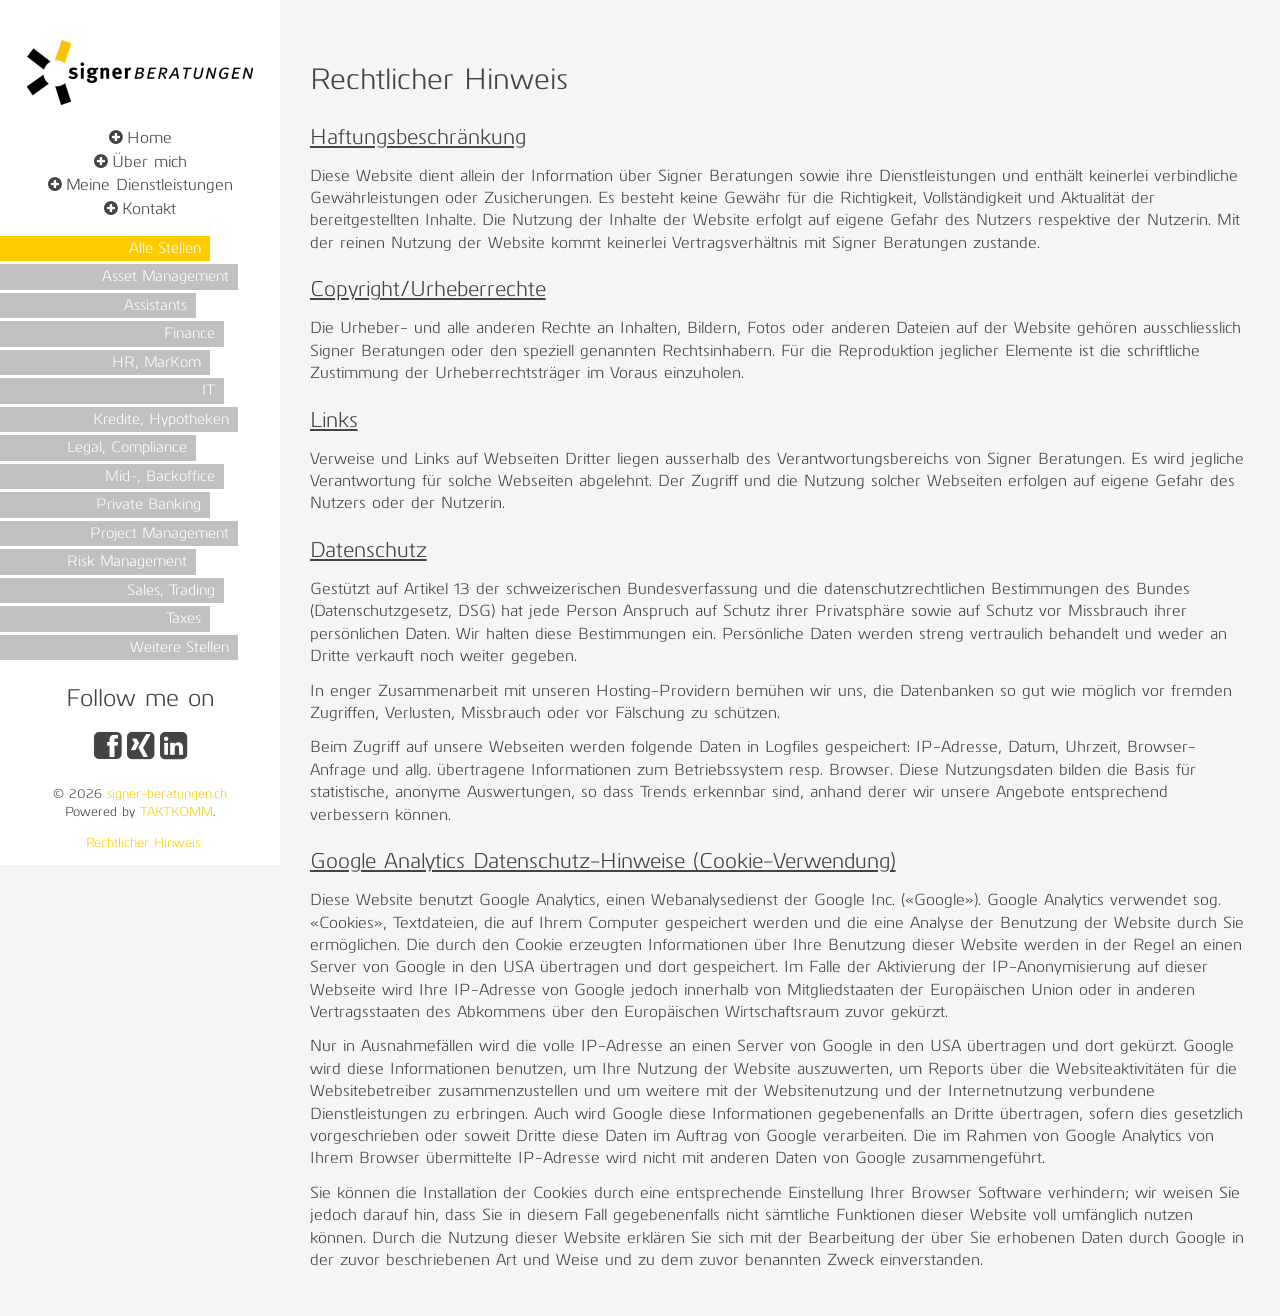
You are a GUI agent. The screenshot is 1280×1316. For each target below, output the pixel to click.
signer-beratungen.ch (167, 794)
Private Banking (148, 505)
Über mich (149, 163)
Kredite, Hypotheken (161, 420)
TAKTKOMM (176, 812)
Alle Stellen (165, 249)
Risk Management (127, 562)
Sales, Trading (171, 591)
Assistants (155, 306)
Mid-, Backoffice (160, 477)
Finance (189, 334)
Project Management (159, 534)
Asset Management (165, 277)
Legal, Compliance (127, 448)
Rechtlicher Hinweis (143, 843)
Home (149, 139)
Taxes (183, 619)
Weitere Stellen (179, 648)
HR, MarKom (156, 363)
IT (208, 391)
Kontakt (149, 210)
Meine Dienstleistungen (149, 186)
